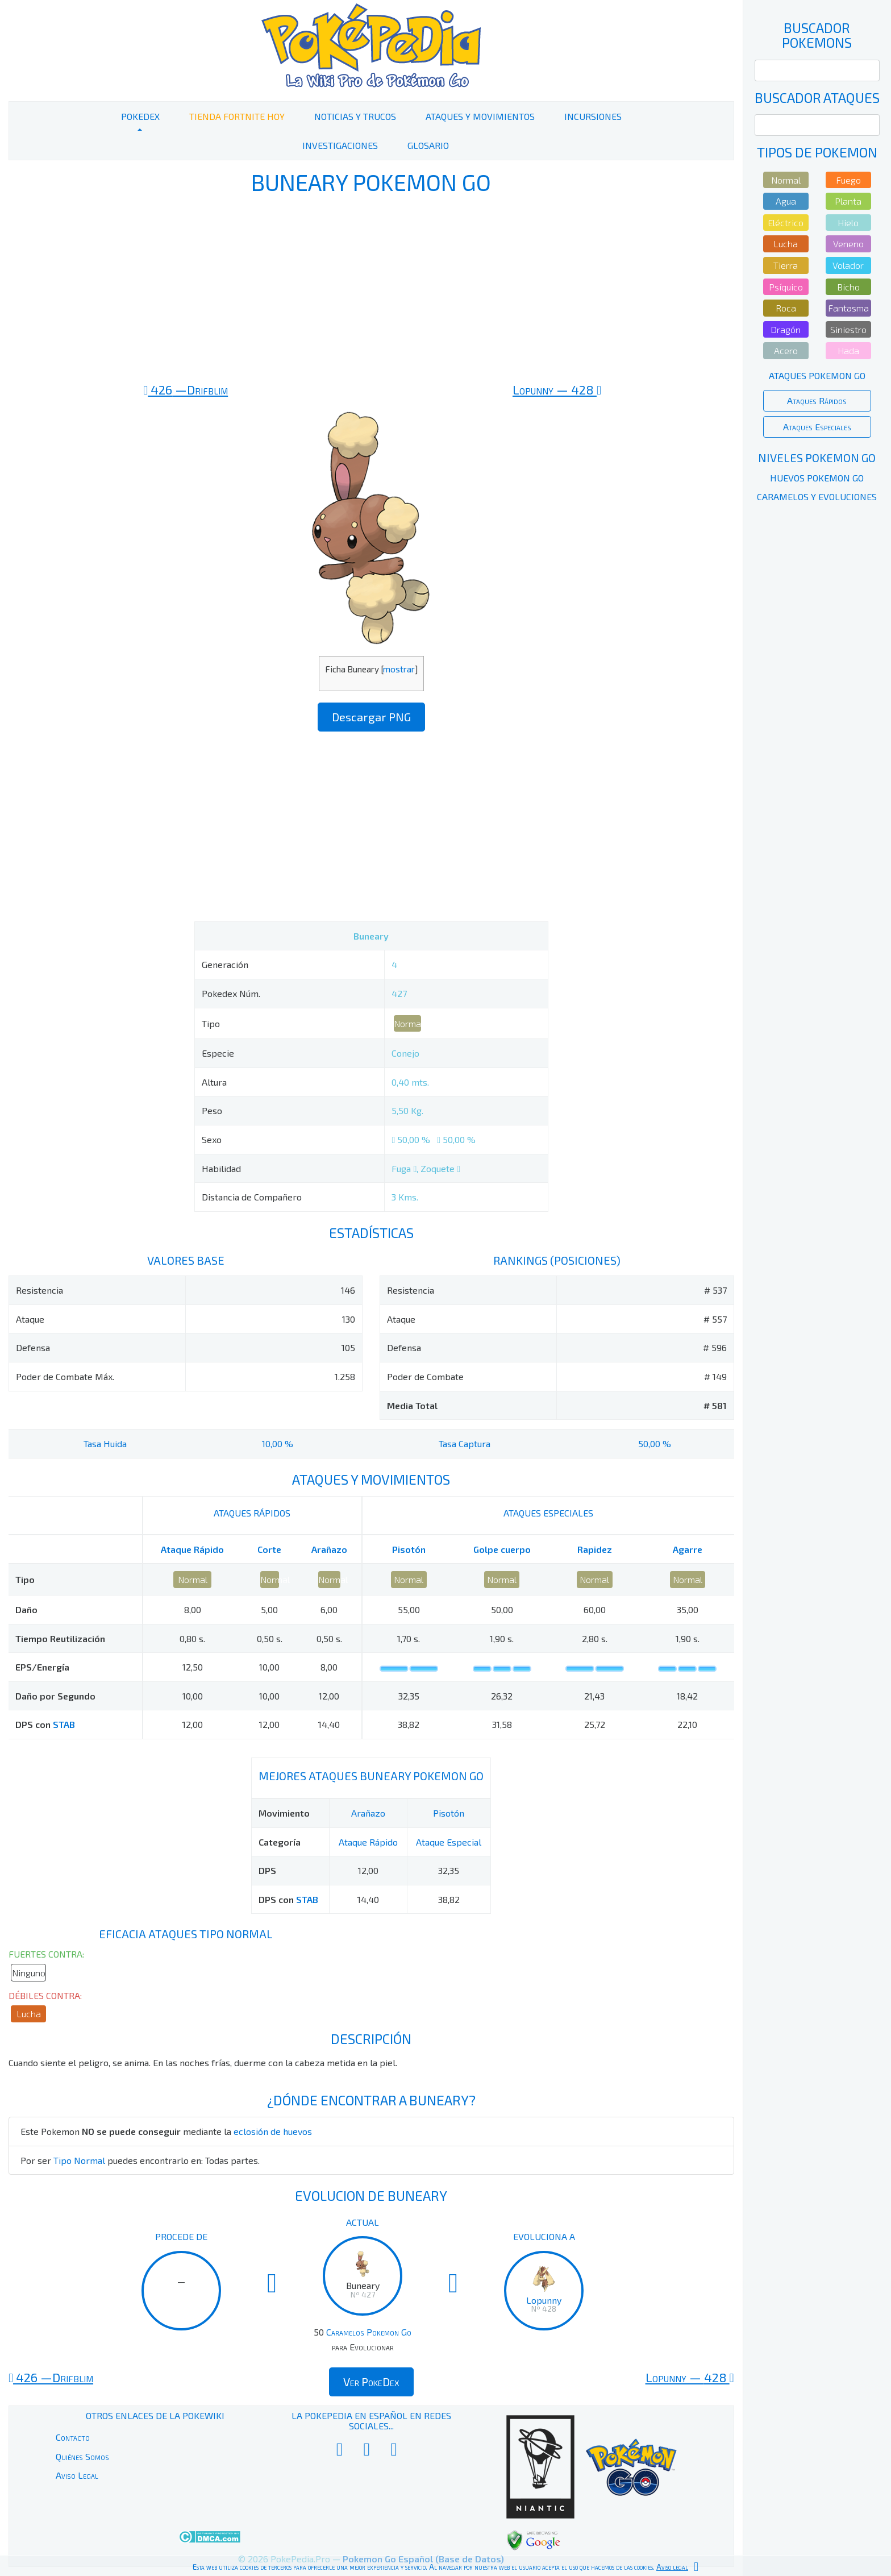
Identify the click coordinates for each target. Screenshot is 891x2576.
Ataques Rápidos (817, 400)
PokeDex (140, 116)
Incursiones (593, 116)
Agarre (687, 1549)
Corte (269, 1549)
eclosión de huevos (273, 2131)
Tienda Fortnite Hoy (237, 116)
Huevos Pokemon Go (817, 477)
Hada (848, 350)
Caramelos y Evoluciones (817, 496)
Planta (848, 201)
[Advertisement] (371, 288)
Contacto (73, 2437)
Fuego (848, 179)
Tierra (785, 265)
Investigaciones (340, 145)
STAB (64, 1724)
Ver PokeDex (371, 2381)
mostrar (399, 669)
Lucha (28, 2013)
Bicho (848, 286)
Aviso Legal (77, 2475)
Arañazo (329, 1549)
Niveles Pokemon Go (817, 457)
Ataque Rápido (192, 1549)
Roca (786, 307)
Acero (786, 350)
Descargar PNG (371, 717)
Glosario (428, 145)
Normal (407, 1023)
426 (185, 389)
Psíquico (786, 286)
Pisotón (409, 1549)
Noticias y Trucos (355, 116)
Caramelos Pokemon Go (368, 2331)
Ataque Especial (448, 1842)
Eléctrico (785, 222)
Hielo (848, 222)
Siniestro (848, 329)
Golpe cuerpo (502, 1549)
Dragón (786, 329)
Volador (848, 265)
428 (557, 389)
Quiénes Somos (82, 2456)
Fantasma (848, 307)
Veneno (848, 243)
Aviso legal (672, 2566)
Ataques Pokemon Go (817, 375)
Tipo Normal (79, 2160)
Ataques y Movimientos (480, 116)
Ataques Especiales (817, 426)
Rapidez (594, 1549)
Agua (786, 201)
